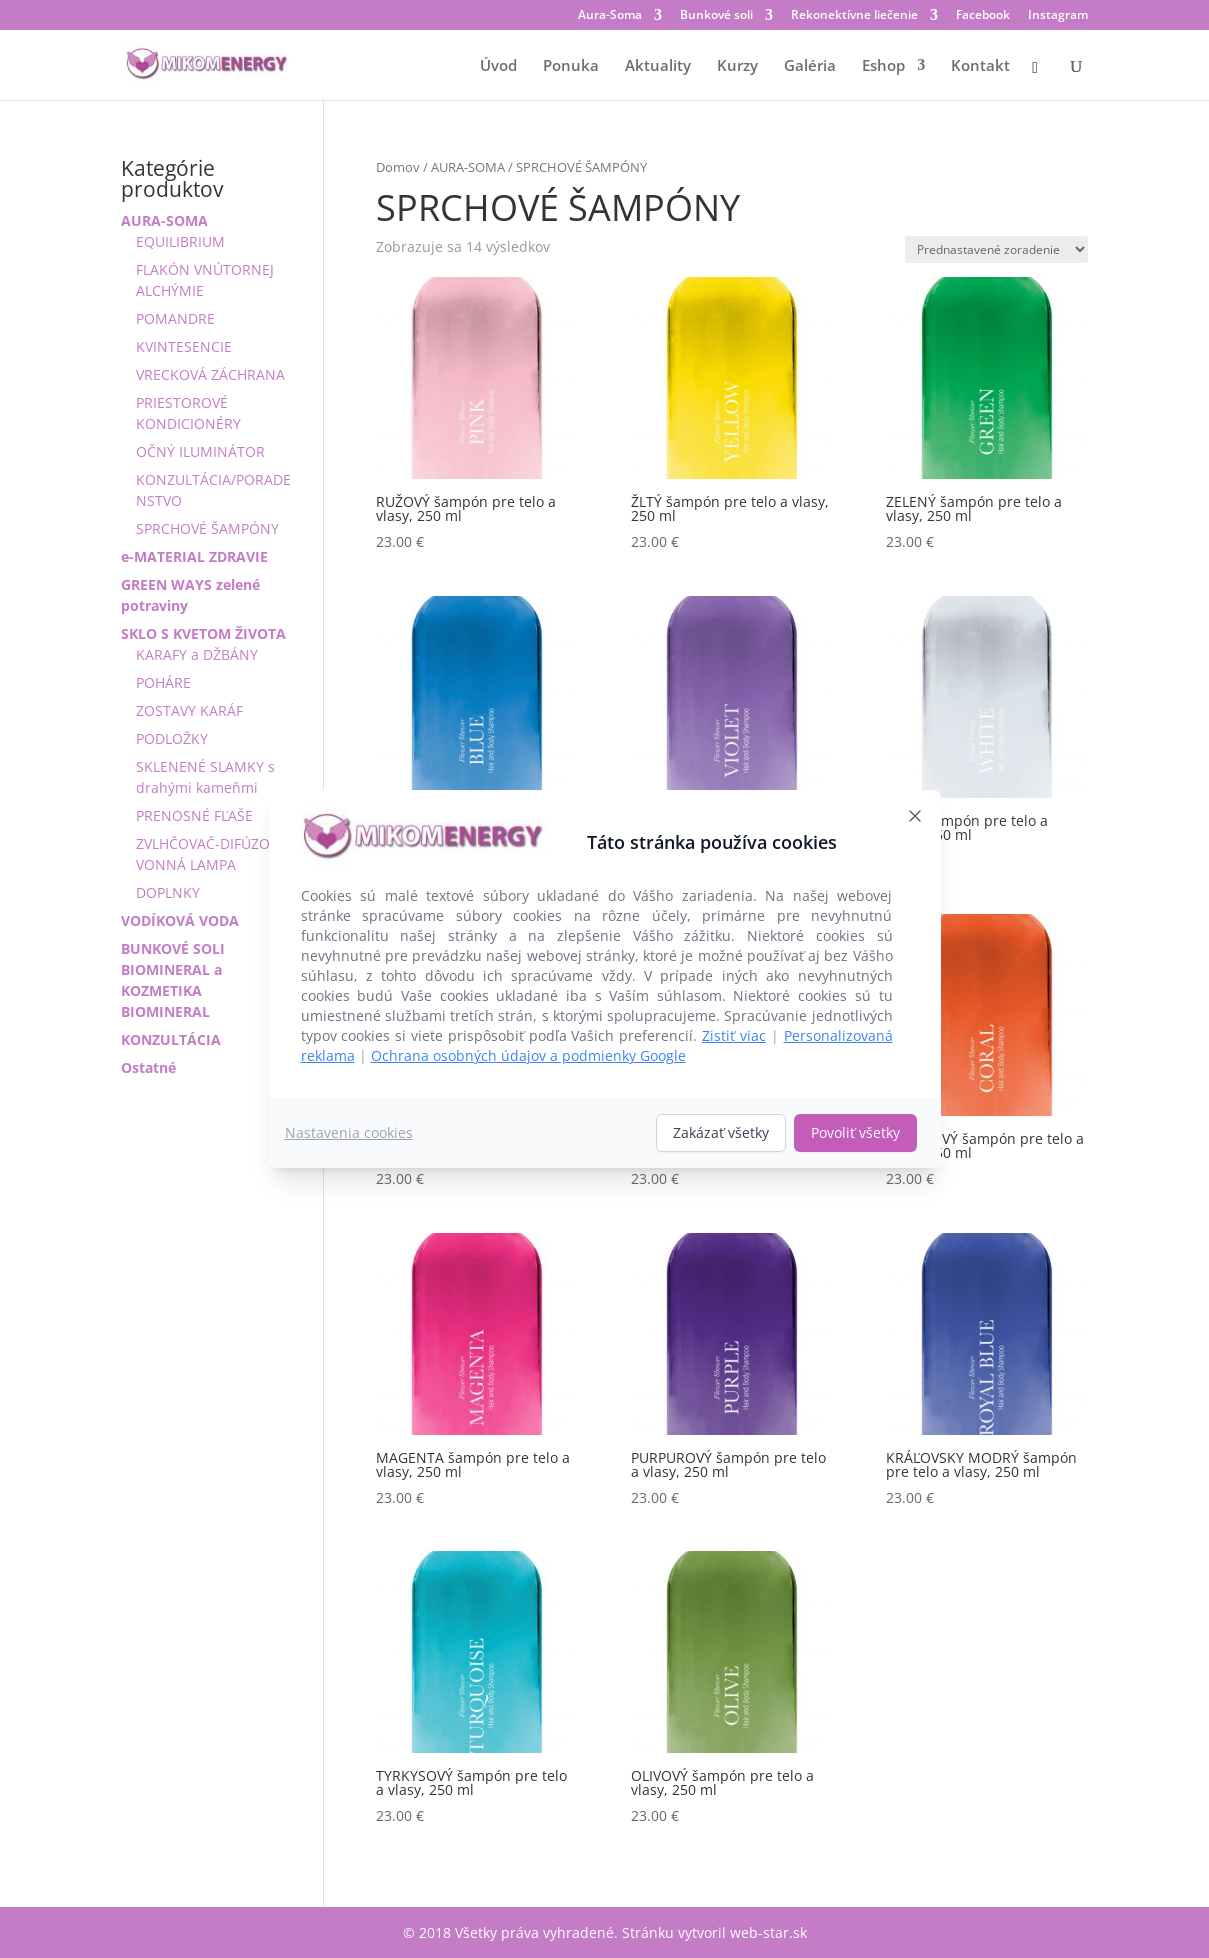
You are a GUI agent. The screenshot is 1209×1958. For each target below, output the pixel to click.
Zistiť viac (734, 1035)
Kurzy (737, 66)
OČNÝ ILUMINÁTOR (200, 451)
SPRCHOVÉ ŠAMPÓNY (207, 528)
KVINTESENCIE (184, 346)
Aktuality (658, 66)
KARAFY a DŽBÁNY (197, 654)
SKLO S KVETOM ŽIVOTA (203, 633)
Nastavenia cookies (349, 1132)
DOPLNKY (168, 892)
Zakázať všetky (721, 1132)
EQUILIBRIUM (180, 241)
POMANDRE (175, 318)
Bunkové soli (716, 16)
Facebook (983, 16)
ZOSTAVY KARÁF (189, 710)
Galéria (810, 66)
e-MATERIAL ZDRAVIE (194, 556)
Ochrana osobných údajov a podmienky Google (528, 1055)
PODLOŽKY (172, 738)
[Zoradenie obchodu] (996, 249)
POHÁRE (163, 682)
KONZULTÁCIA (171, 1039)
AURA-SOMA (468, 167)
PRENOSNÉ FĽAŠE (194, 815)
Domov (398, 167)
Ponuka (571, 66)
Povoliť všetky (855, 1132)
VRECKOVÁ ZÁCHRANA (210, 374)
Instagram (1058, 16)
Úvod (498, 66)
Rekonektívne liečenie (854, 16)
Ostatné (148, 1067)
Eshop (883, 66)
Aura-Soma (610, 16)
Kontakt (980, 66)
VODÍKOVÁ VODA (180, 920)
